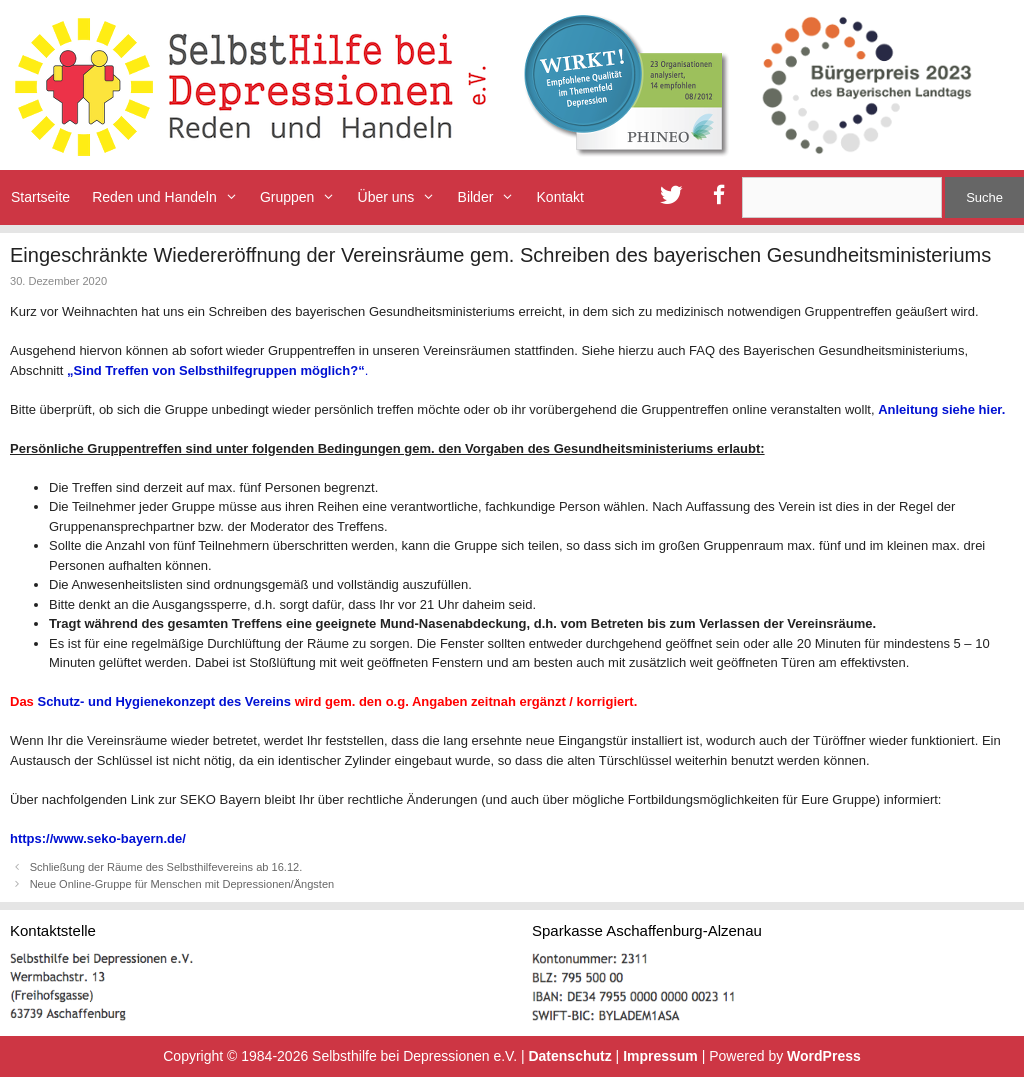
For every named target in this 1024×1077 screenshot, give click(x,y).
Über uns (402, 197)
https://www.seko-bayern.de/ (98, 838)
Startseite (40, 197)
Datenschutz (569, 1056)
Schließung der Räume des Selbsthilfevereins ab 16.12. (166, 867)
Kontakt (560, 197)
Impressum (660, 1056)
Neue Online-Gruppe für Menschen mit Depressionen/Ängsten (182, 884)
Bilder (492, 197)
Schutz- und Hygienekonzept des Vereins (164, 701)
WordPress (824, 1056)
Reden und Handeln (170, 197)
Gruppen (303, 197)
